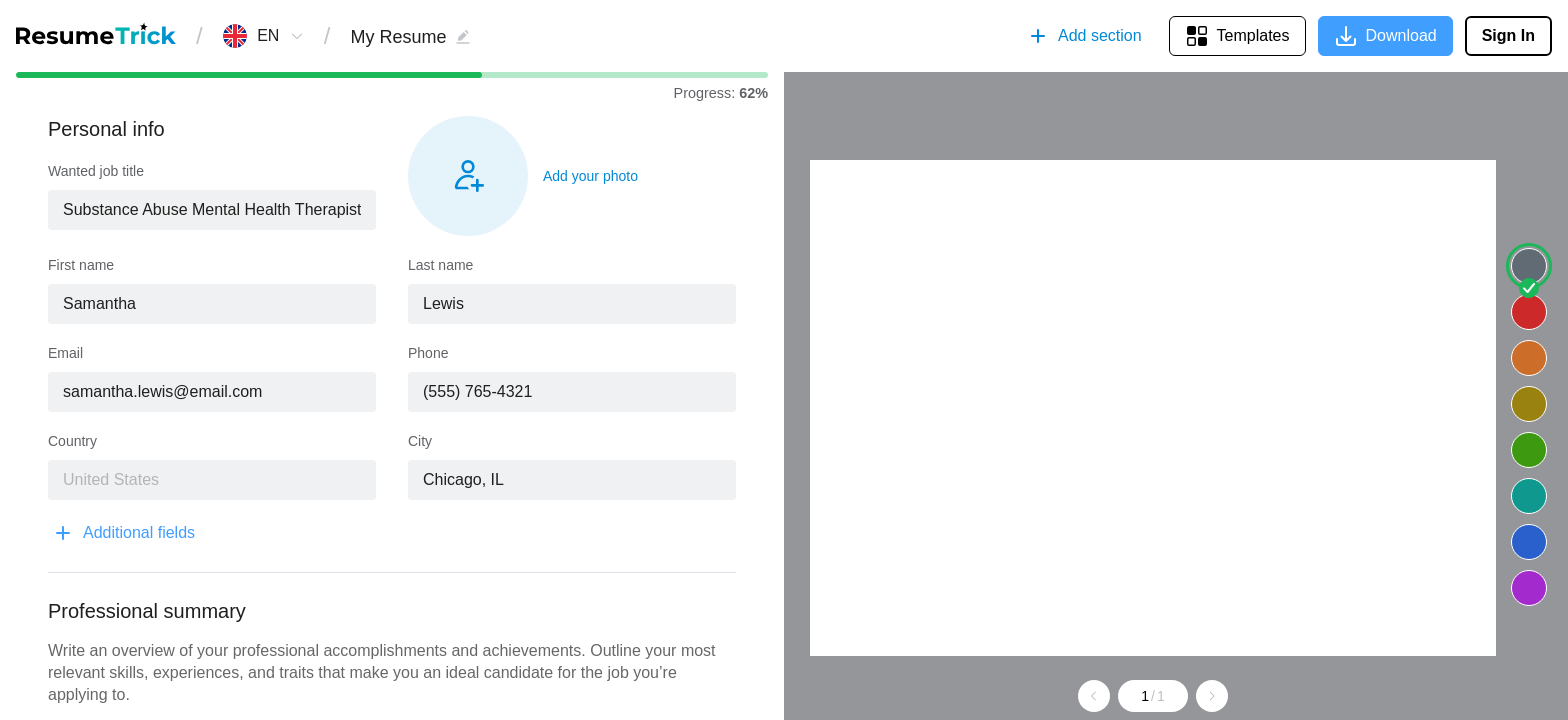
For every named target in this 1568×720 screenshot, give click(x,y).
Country (72, 441)
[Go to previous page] (1094, 696)
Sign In (1508, 35)
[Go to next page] (1212, 696)
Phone (428, 353)
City (420, 441)
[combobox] (268, 36)
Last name (440, 265)
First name (81, 265)
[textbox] (212, 210)
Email (65, 353)
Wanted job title (96, 171)
